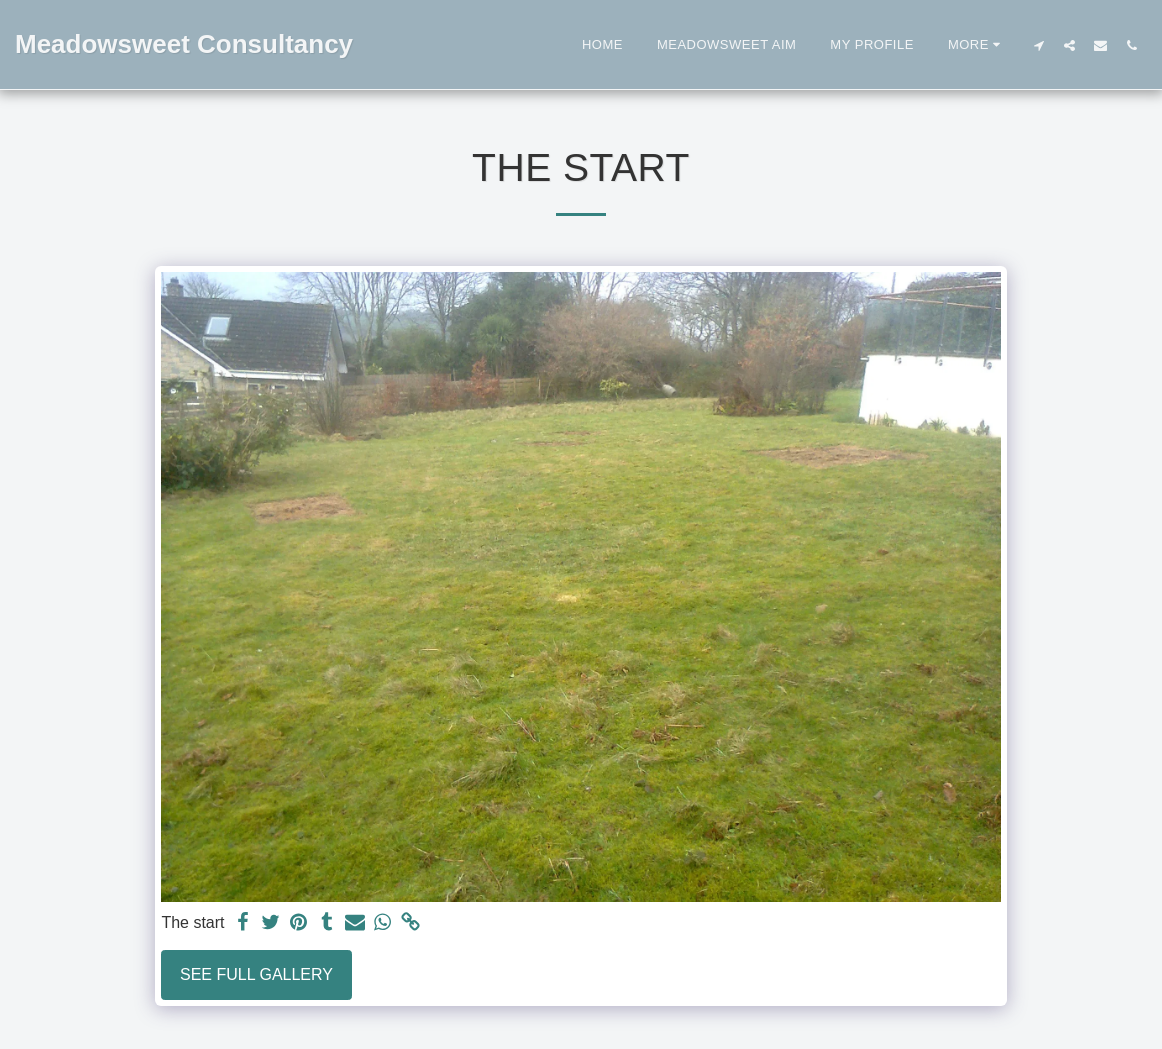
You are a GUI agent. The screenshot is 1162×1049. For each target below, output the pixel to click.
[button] (1038, 45)
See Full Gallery (256, 974)
